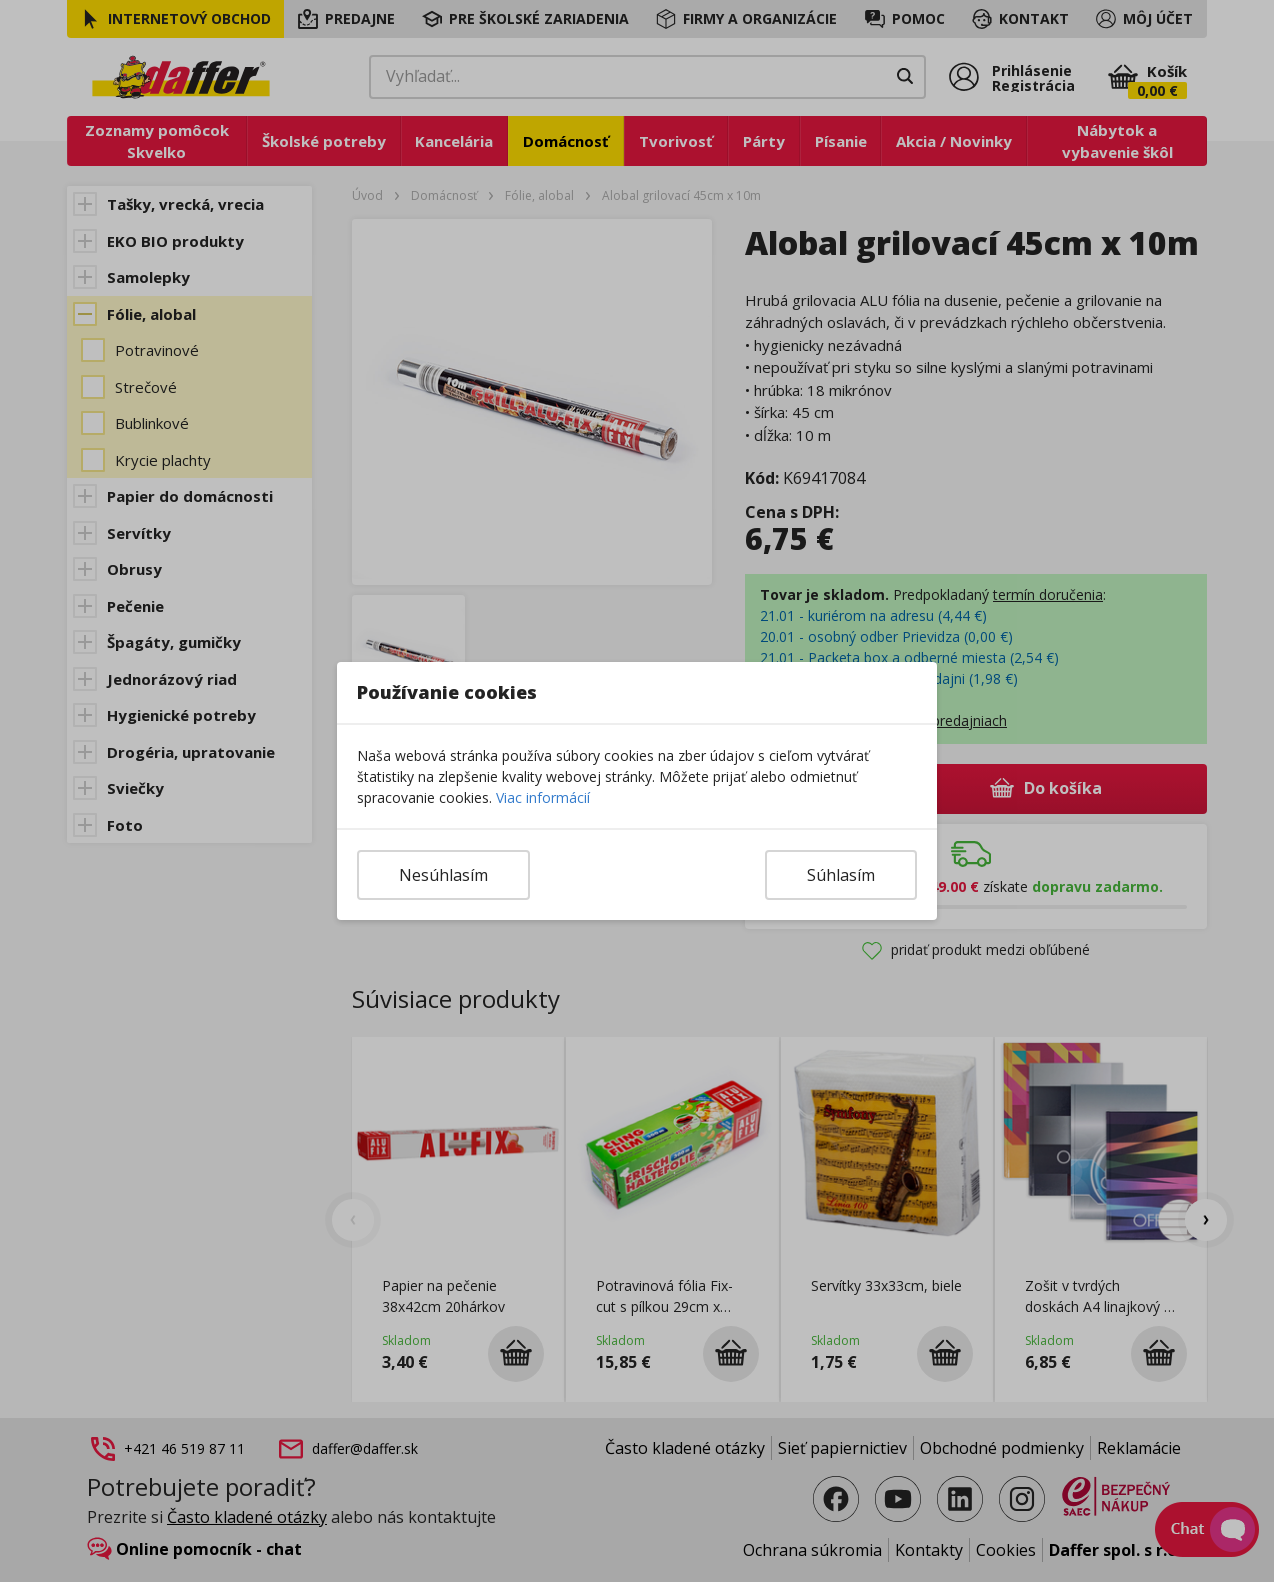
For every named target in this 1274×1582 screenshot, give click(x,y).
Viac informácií (543, 797)
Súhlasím (841, 875)
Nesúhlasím (443, 875)
